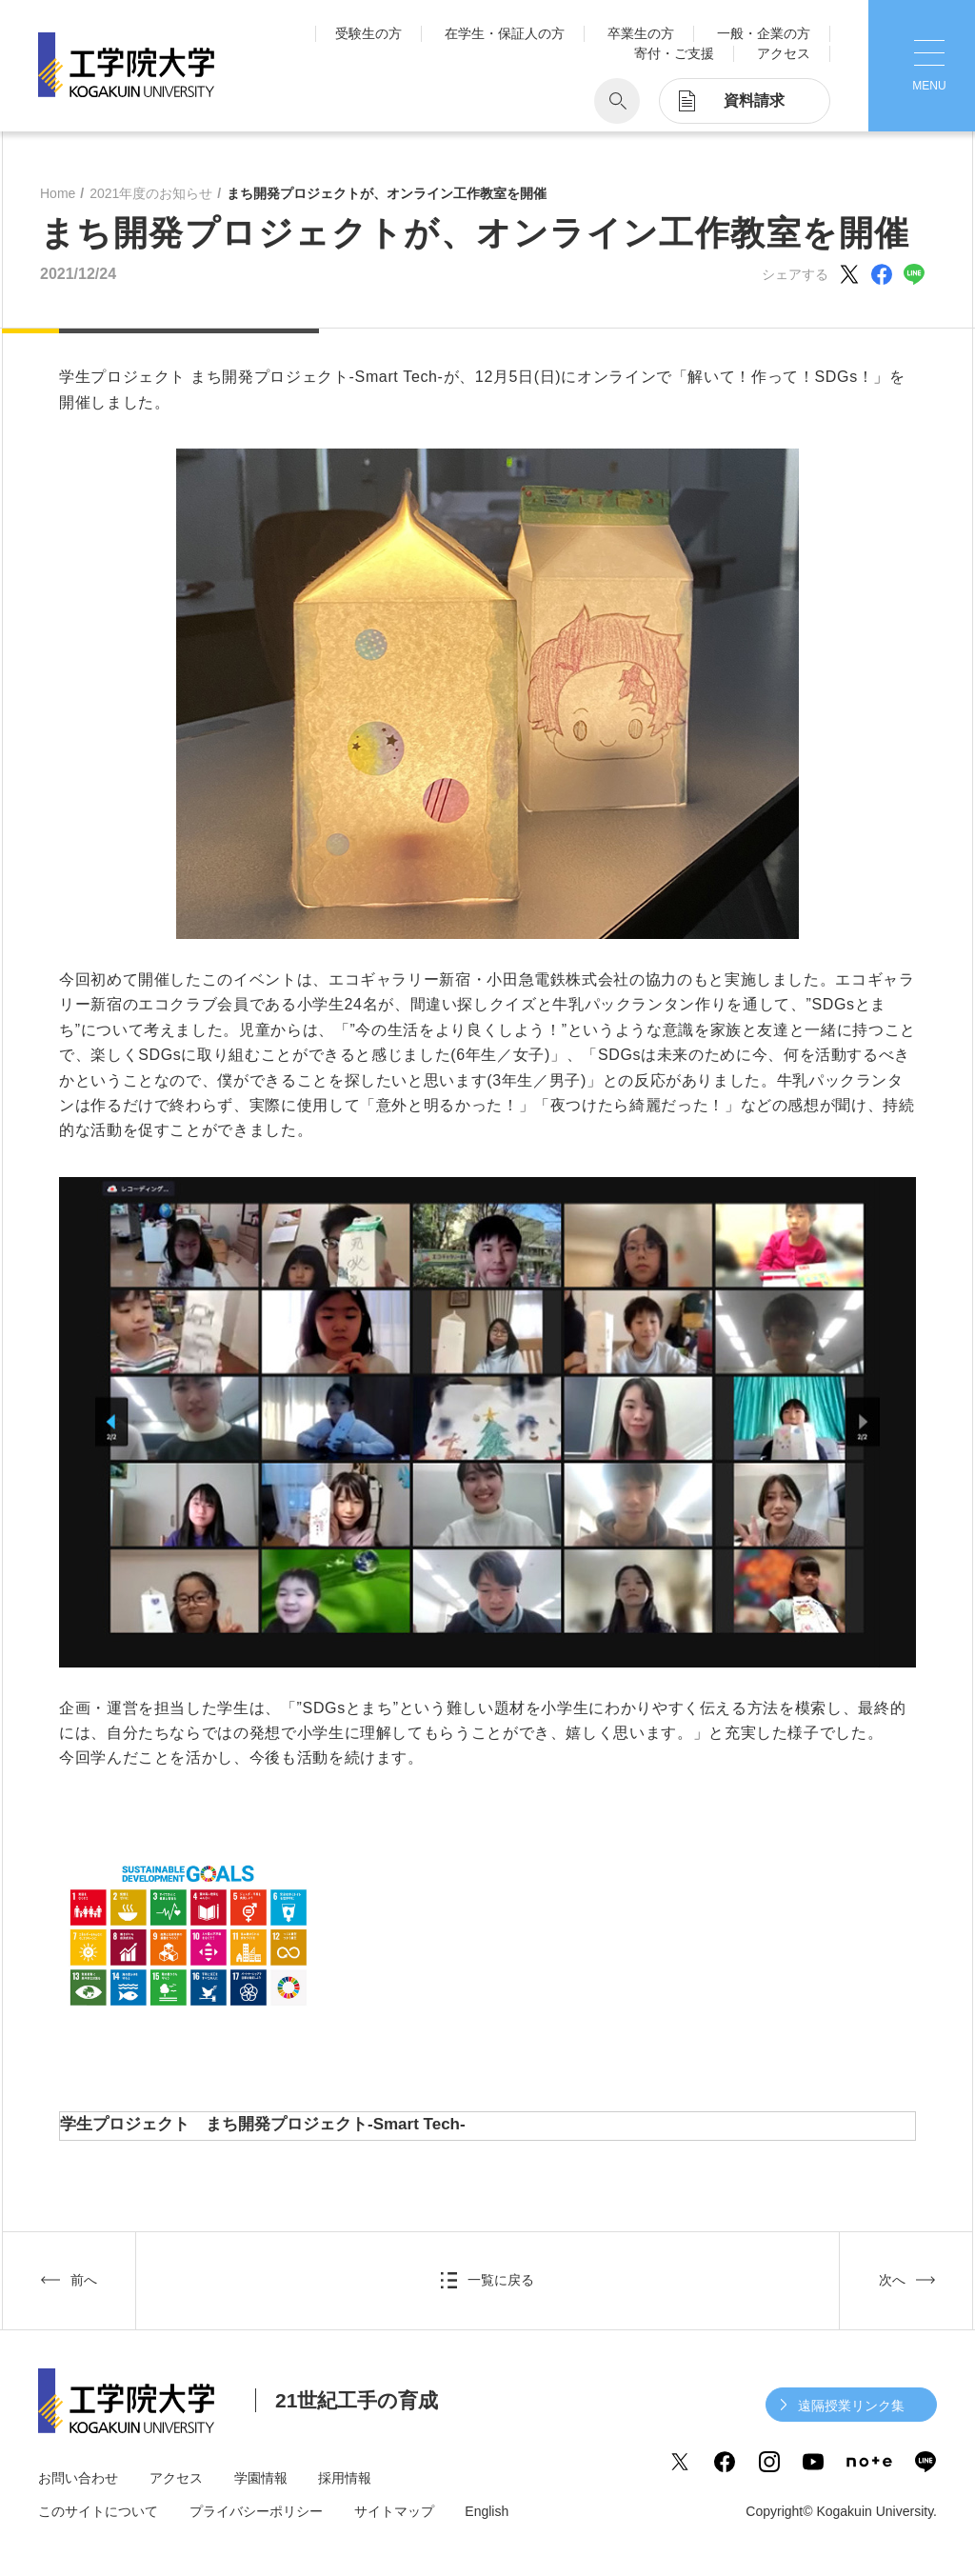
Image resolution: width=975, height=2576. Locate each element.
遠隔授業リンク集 (851, 2405)
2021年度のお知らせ (151, 193)
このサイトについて (98, 2511)
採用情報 (344, 2478)
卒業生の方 (640, 33)
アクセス (783, 53)
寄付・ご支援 (674, 53)
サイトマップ (394, 2511)
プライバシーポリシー (256, 2511)
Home (57, 193)
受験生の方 (368, 33)
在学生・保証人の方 (505, 33)
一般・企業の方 (763, 33)
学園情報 (261, 2478)
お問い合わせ (78, 2478)
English (486, 2511)
